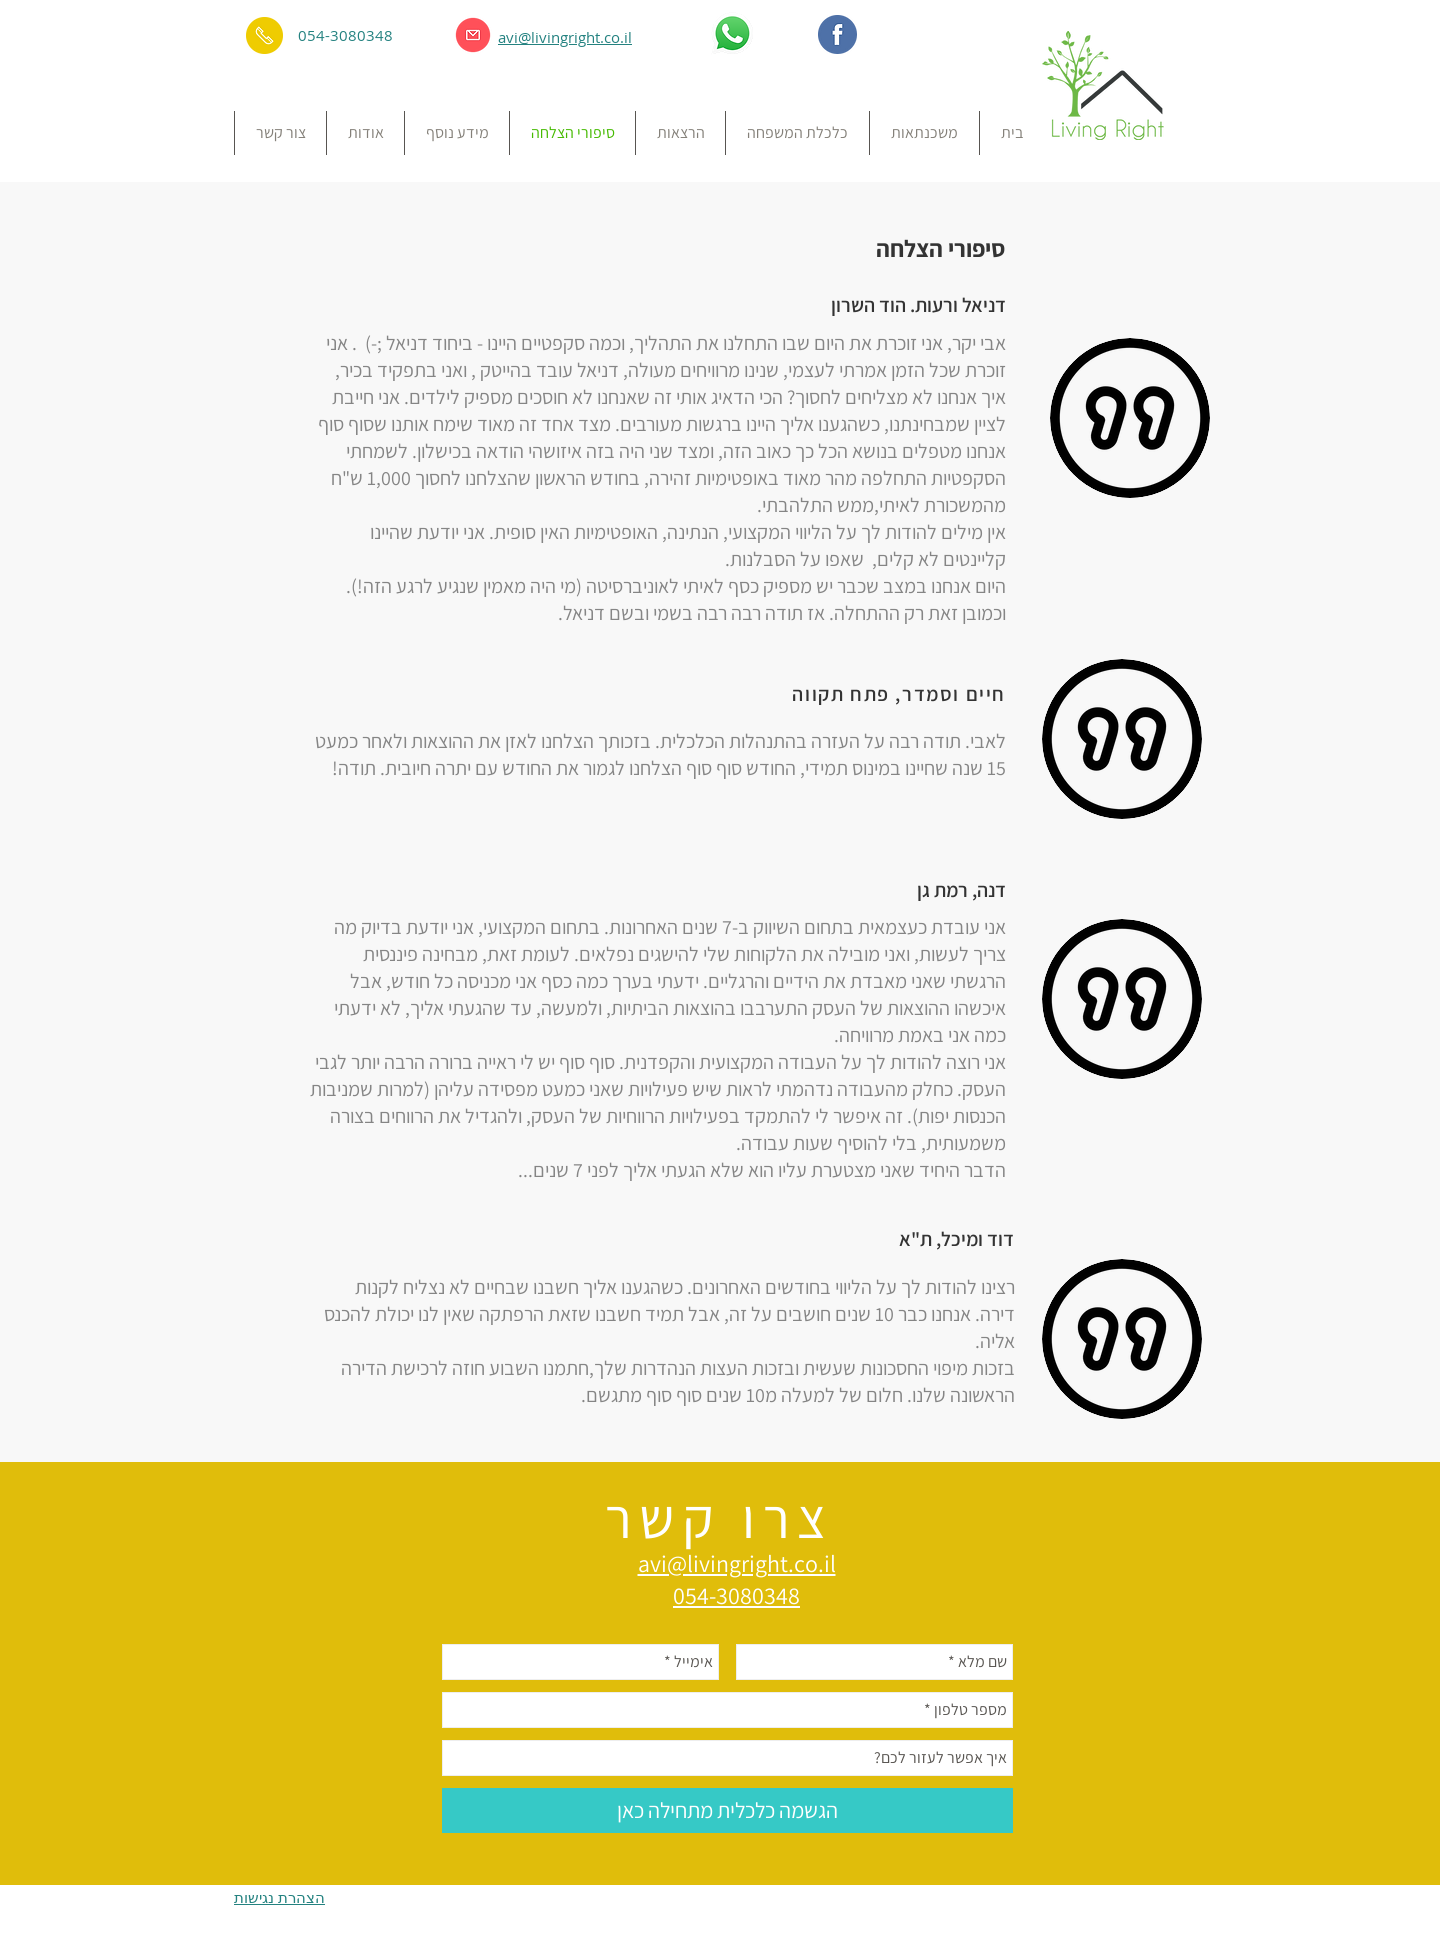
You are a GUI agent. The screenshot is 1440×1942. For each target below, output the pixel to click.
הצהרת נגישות (279, 1897)
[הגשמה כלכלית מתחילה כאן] (727, 1810)
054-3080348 (345, 35)
